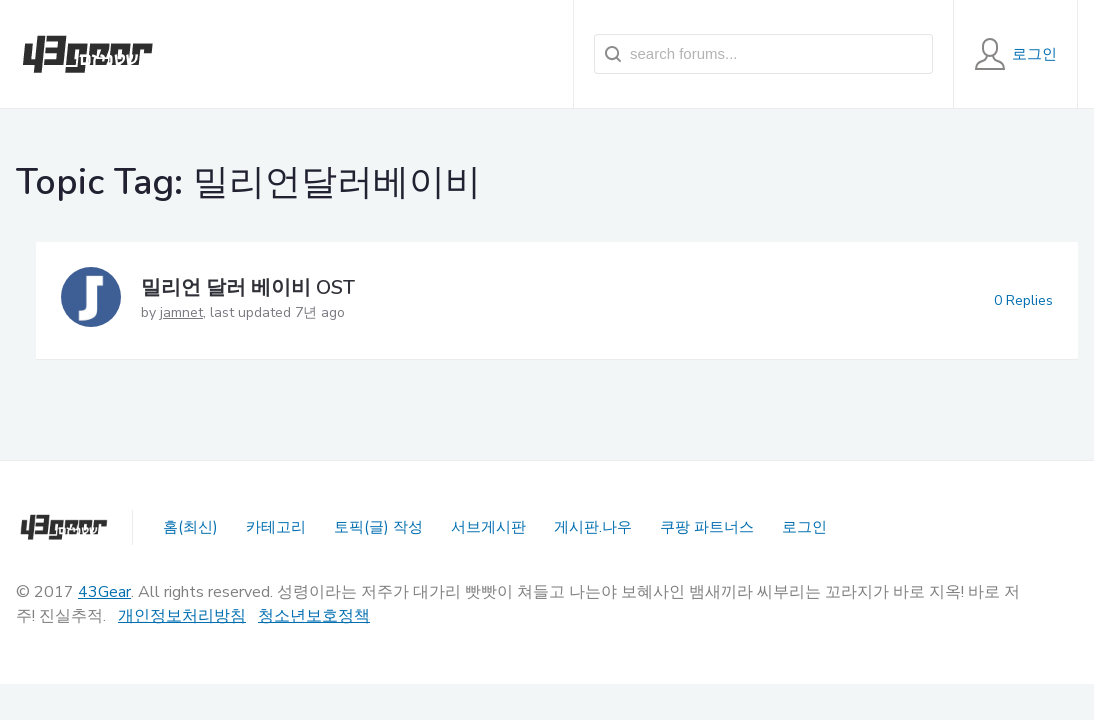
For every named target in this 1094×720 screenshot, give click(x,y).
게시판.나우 (593, 527)
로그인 (804, 527)
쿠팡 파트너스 (707, 527)
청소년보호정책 (314, 616)
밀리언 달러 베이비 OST (248, 287)
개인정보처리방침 (182, 616)
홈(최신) (190, 527)
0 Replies (1023, 300)
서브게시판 (488, 527)
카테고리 (276, 527)
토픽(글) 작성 (378, 527)
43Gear (104, 592)
